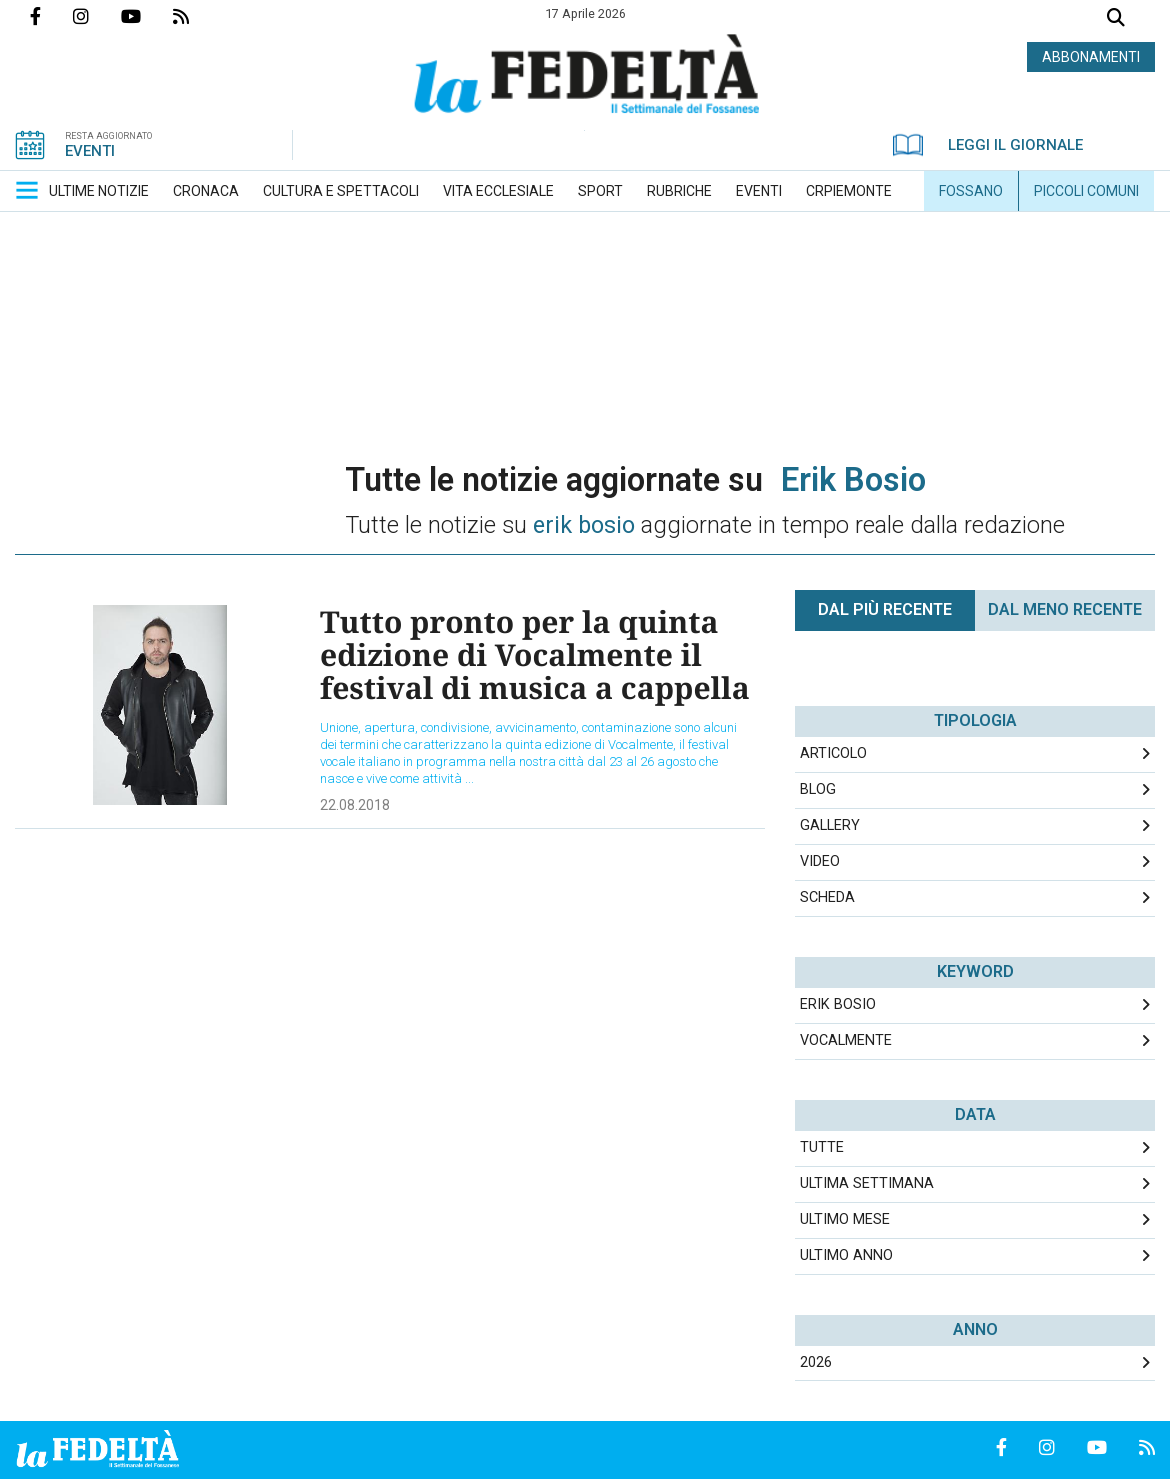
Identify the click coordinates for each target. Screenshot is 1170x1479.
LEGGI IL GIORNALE (988, 145)
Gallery (830, 825)
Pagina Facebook (51, 16)
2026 (816, 1362)
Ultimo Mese (845, 1219)
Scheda (827, 897)
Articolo (833, 753)
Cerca (1116, 19)
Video (820, 861)
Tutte (822, 1147)
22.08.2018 (355, 805)
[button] (27, 190)
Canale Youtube (147, 16)
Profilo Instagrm (97, 16)
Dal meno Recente (1065, 609)
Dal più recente (885, 609)
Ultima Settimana (867, 1183)
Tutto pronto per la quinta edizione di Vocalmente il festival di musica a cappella (535, 654)
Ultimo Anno (846, 1255)
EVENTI (90, 151)
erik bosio (838, 1004)
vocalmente (846, 1040)
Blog (818, 789)
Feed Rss (197, 16)
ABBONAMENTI (1091, 57)
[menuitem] (99, 191)
